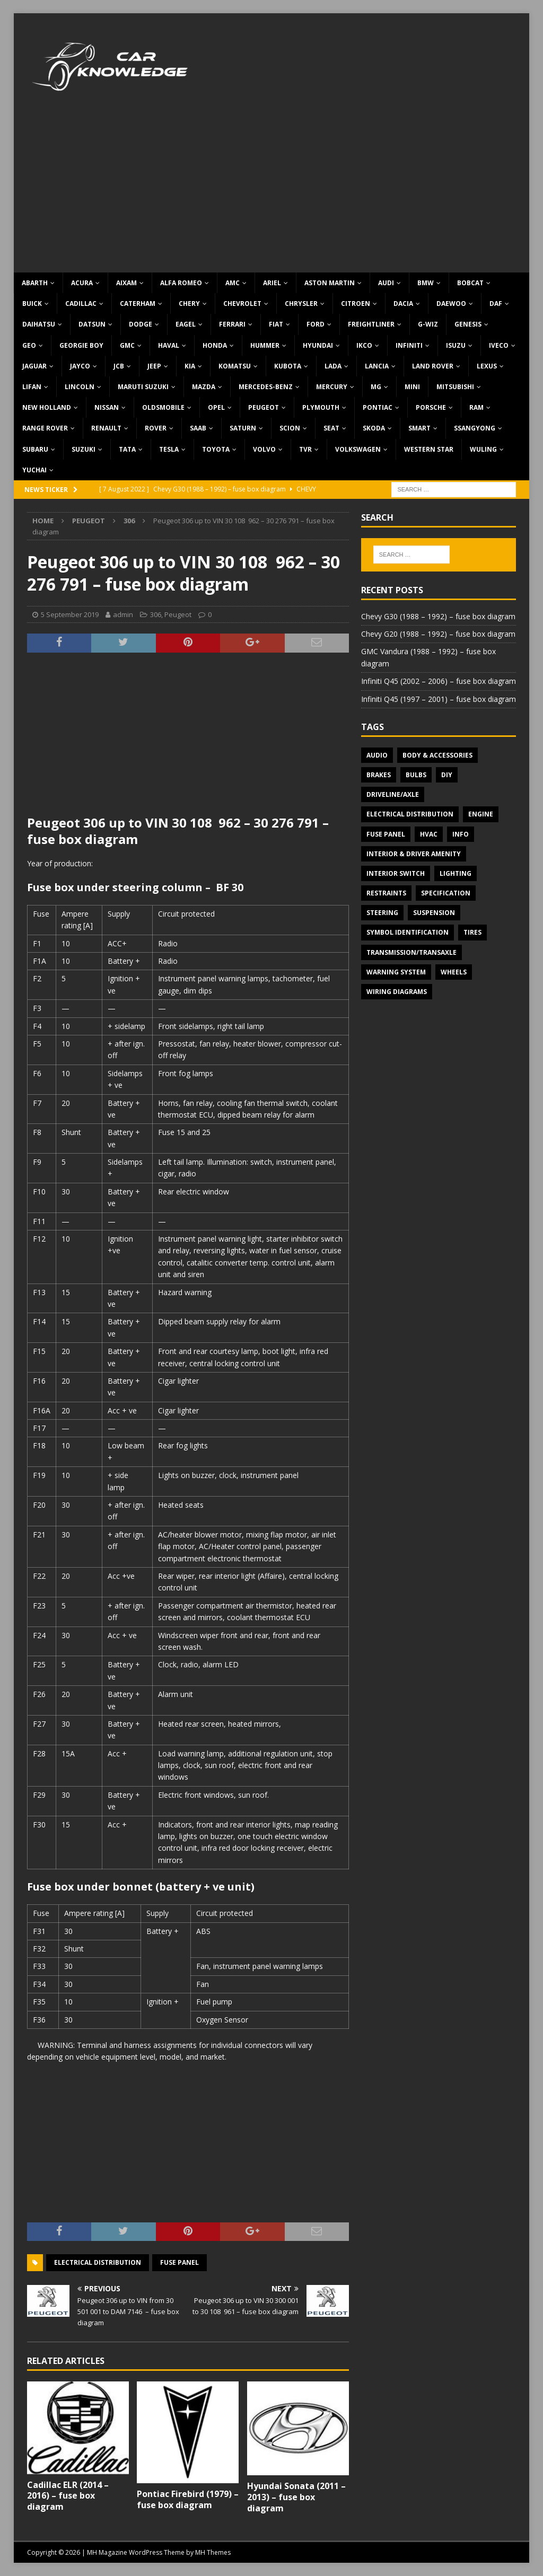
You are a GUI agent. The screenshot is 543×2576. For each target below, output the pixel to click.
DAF (495, 303)
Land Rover (432, 366)
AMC (232, 282)
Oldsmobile (163, 407)
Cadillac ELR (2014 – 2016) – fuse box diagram (68, 2496)
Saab (198, 428)
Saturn (243, 428)
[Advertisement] (272, 193)
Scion (289, 428)
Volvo (264, 449)
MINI (412, 386)
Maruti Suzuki (143, 386)
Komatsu (234, 366)
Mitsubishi (455, 386)
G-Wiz (428, 324)
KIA (190, 366)
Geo (29, 345)
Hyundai (318, 345)
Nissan (106, 407)
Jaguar (34, 366)
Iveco (499, 345)
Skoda (374, 428)
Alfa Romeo (181, 282)
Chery (189, 303)
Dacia (403, 303)
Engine (480, 814)
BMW (425, 282)
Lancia (377, 366)
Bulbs (416, 774)
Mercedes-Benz (266, 386)
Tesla (169, 449)
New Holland (46, 407)
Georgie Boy (81, 345)
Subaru (35, 449)
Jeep (154, 366)
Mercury (331, 386)
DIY (446, 774)
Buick (32, 303)
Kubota (287, 366)
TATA (127, 449)
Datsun (92, 324)
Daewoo (451, 303)
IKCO (364, 345)
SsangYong (474, 428)
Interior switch (395, 873)
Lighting (455, 873)
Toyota (216, 449)
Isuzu (456, 345)
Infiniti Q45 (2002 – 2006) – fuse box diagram (438, 681)
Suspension (434, 912)
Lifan (31, 386)
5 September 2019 (70, 614)
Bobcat (470, 282)
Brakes (378, 774)
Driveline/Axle (392, 794)
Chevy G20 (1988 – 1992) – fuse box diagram (438, 634)
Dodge (140, 324)
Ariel (272, 282)
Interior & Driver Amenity (413, 853)
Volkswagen (358, 449)
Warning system (396, 972)
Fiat (276, 324)
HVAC (428, 834)
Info (460, 834)
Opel (216, 407)
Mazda (203, 386)
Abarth (35, 282)
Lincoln (79, 386)
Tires (472, 932)
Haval (168, 345)
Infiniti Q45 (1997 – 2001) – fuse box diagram (438, 699)
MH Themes (213, 2552)
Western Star (428, 449)
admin (123, 614)
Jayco (80, 366)
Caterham (137, 303)
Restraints (386, 893)
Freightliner (371, 324)
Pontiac (377, 407)
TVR (305, 449)
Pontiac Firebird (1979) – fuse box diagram (188, 2499)
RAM (476, 407)
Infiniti (409, 345)
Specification (445, 893)
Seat (331, 428)
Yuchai (34, 469)
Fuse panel (179, 2262)
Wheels (454, 972)
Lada (333, 366)
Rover (156, 428)
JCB (118, 366)
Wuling (483, 449)
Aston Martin (329, 282)
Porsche (431, 407)
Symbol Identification (407, 932)
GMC (127, 345)
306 (155, 614)
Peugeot (263, 407)
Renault (106, 428)
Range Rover (45, 428)
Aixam (126, 282)
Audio (377, 755)
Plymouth (320, 407)
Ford (315, 324)
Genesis (467, 324)
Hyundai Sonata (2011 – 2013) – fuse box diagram (296, 2497)
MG (376, 386)
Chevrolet (242, 303)
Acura (82, 282)
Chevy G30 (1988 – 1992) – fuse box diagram (438, 616)
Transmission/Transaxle (411, 952)
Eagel (186, 324)
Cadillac (81, 303)
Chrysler (301, 303)
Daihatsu (38, 324)
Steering (382, 912)
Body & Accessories (437, 755)
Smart (419, 428)
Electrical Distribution (97, 2262)
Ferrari (232, 324)
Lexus (487, 366)
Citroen (355, 303)
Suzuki (83, 449)
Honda (215, 345)
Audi (386, 282)
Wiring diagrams (396, 991)
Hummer (264, 345)
